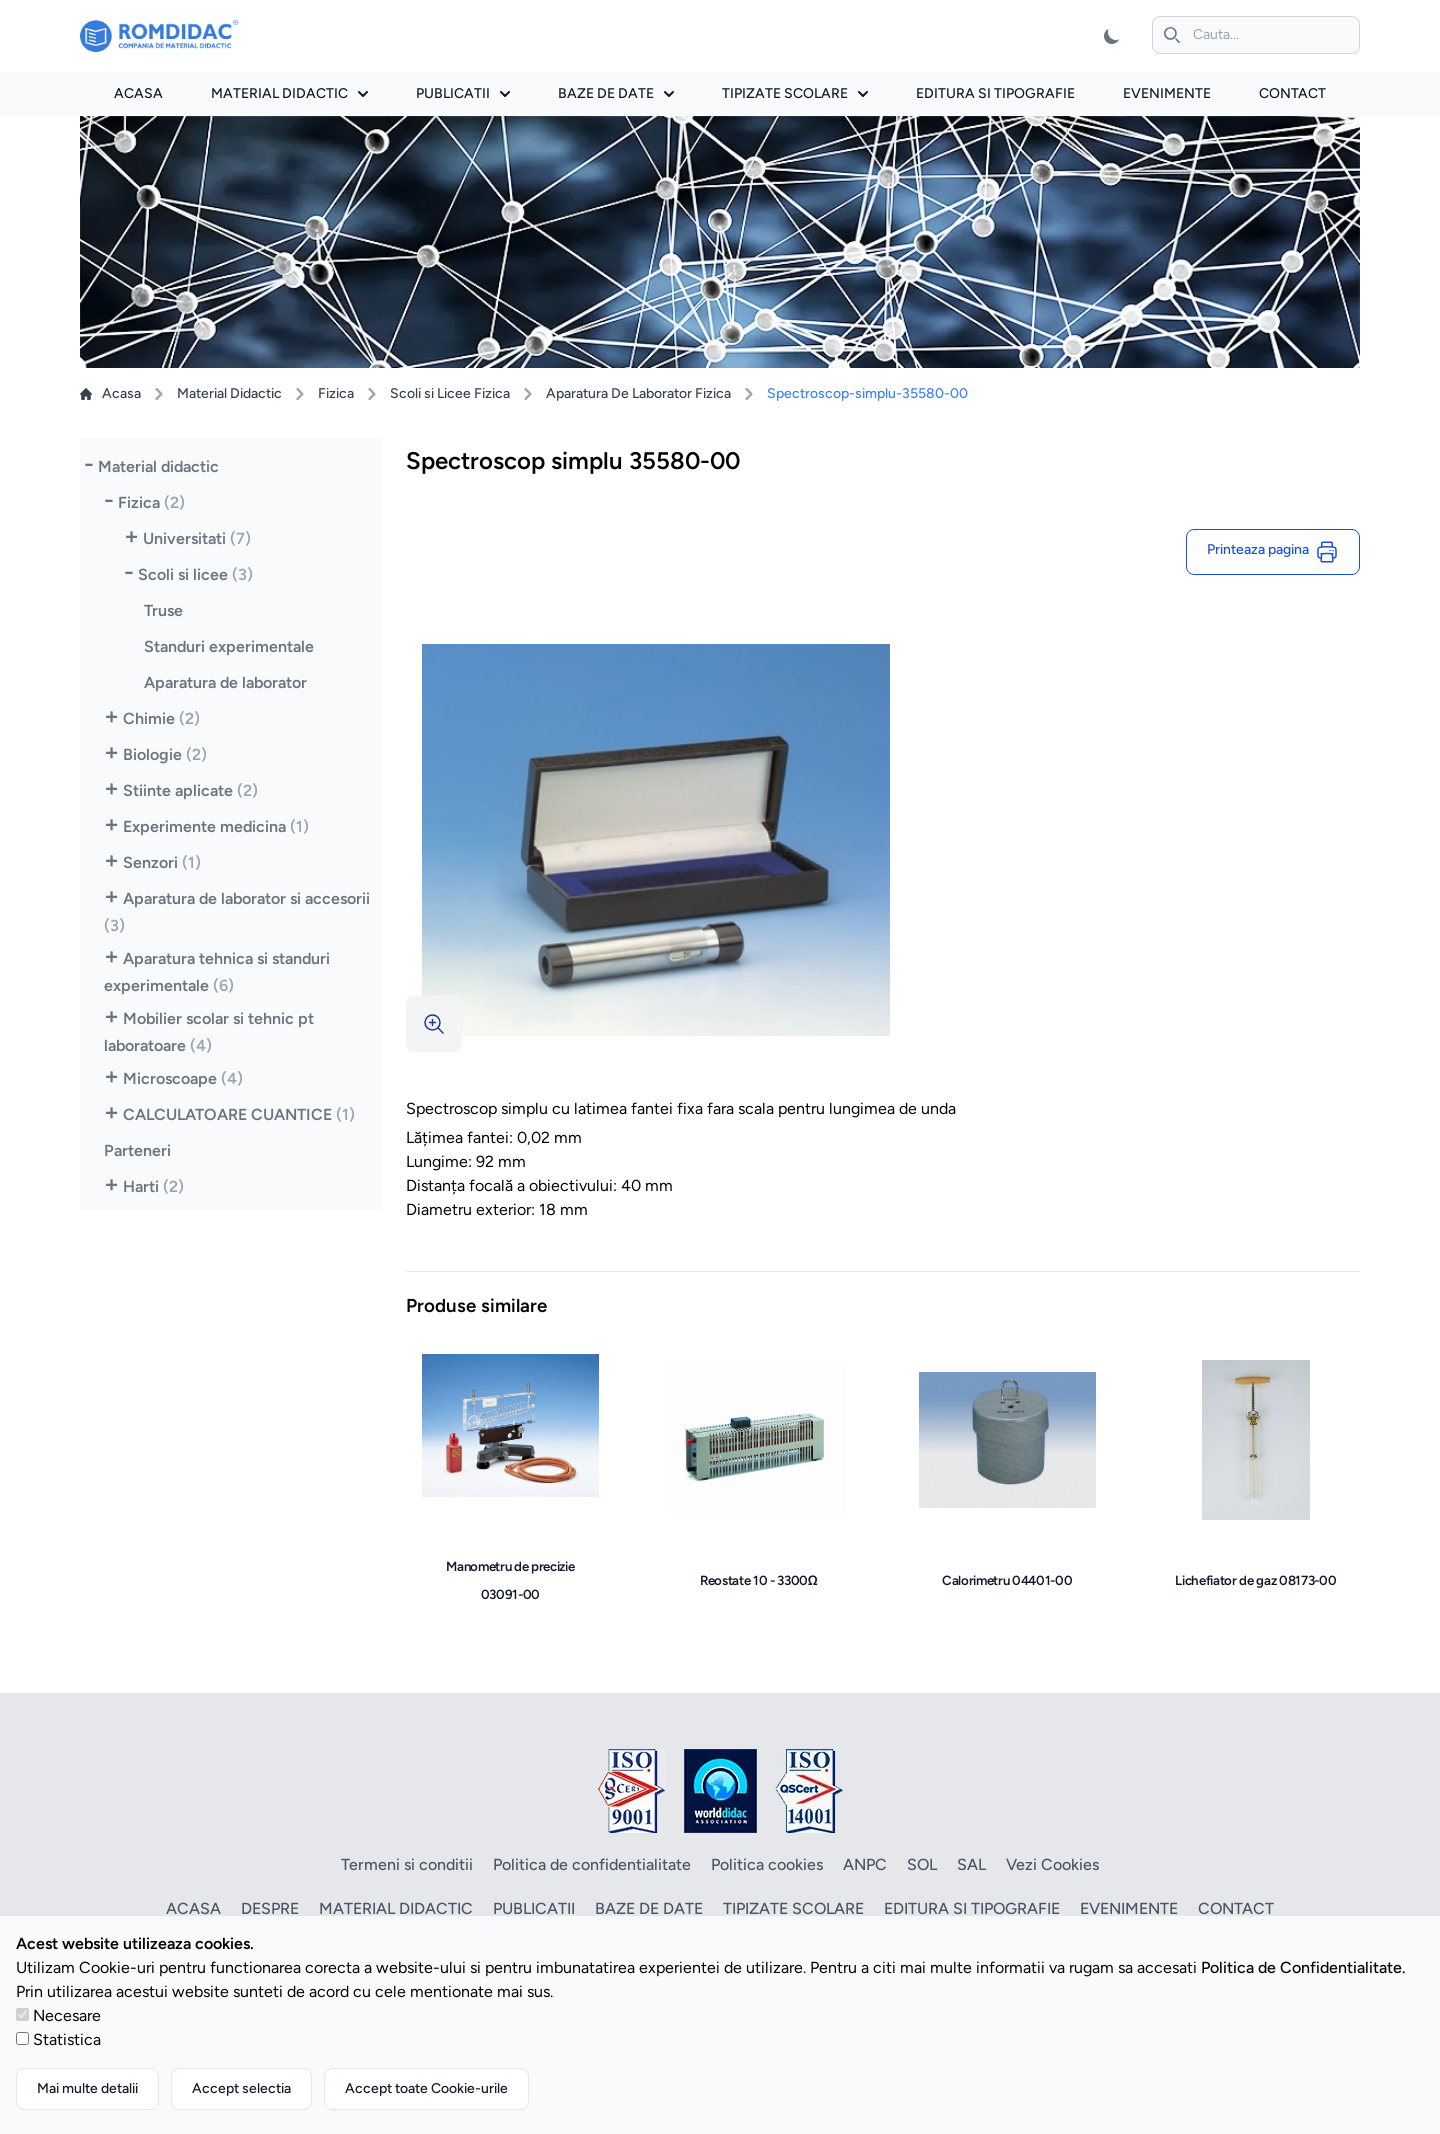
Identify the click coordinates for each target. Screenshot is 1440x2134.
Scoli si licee (195, 574)
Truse (163, 610)
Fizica (336, 393)
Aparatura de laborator (225, 682)
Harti (153, 1186)
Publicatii (463, 93)
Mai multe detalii (87, 2088)
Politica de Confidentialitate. (1303, 1967)
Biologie (165, 754)
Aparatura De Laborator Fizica (638, 393)
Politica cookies (767, 1864)
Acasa (138, 93)
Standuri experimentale (229, 646)
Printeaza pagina (1273, 552)
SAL (971, 1864)
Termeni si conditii (407, 1864)
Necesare (67, 2015)
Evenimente (1167, 93)
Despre (270, 1908)
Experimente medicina (216, 826)
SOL (922, 1864)
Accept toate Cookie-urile (426, 2088)
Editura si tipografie (995, 93)
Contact (1292, 93)
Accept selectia (241, 2088)
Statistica (67, 2039)
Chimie (161, 718)
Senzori (162, 862)
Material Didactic (229, 393)
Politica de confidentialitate (592, 1864)
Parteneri (137, 1150)
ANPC (865, 1864)
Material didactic (289, 93)
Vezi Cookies (1052, 1864)
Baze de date (616, 93)
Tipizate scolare (795, 93)
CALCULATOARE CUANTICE (239, 1114)
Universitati (197, 538)
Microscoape (183, 1078)
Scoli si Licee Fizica (450, 393)
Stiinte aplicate (190, 790)
